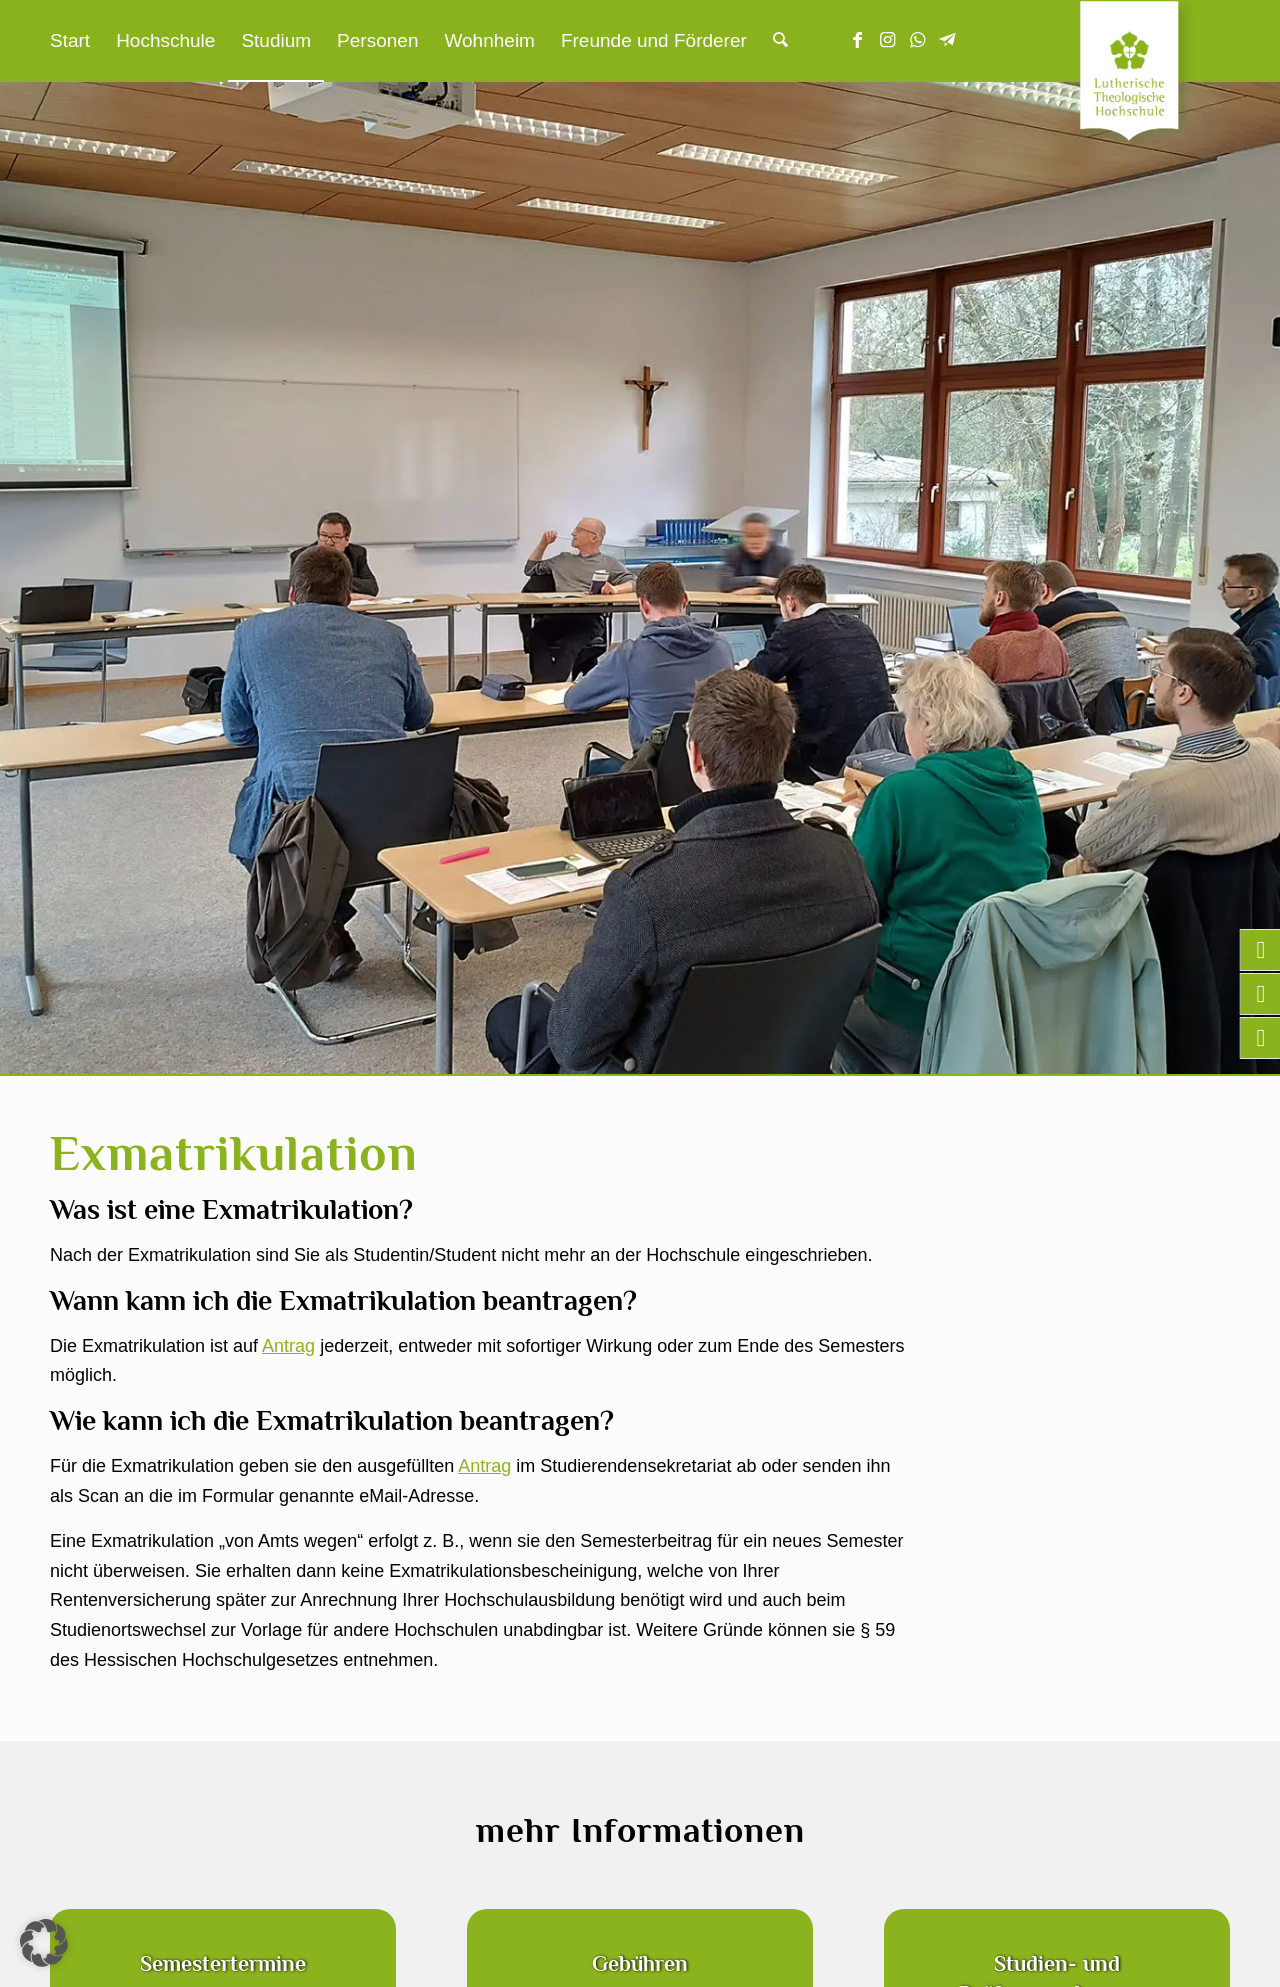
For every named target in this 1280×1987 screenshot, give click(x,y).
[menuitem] (70, 41)
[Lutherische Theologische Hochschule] (1155, 76)
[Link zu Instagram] (888, 40)
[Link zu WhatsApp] (918, 40)
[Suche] (780, 41)
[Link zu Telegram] (948, 40)
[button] (44, 1943)
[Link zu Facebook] (858, 40)
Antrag (288, 1346)
